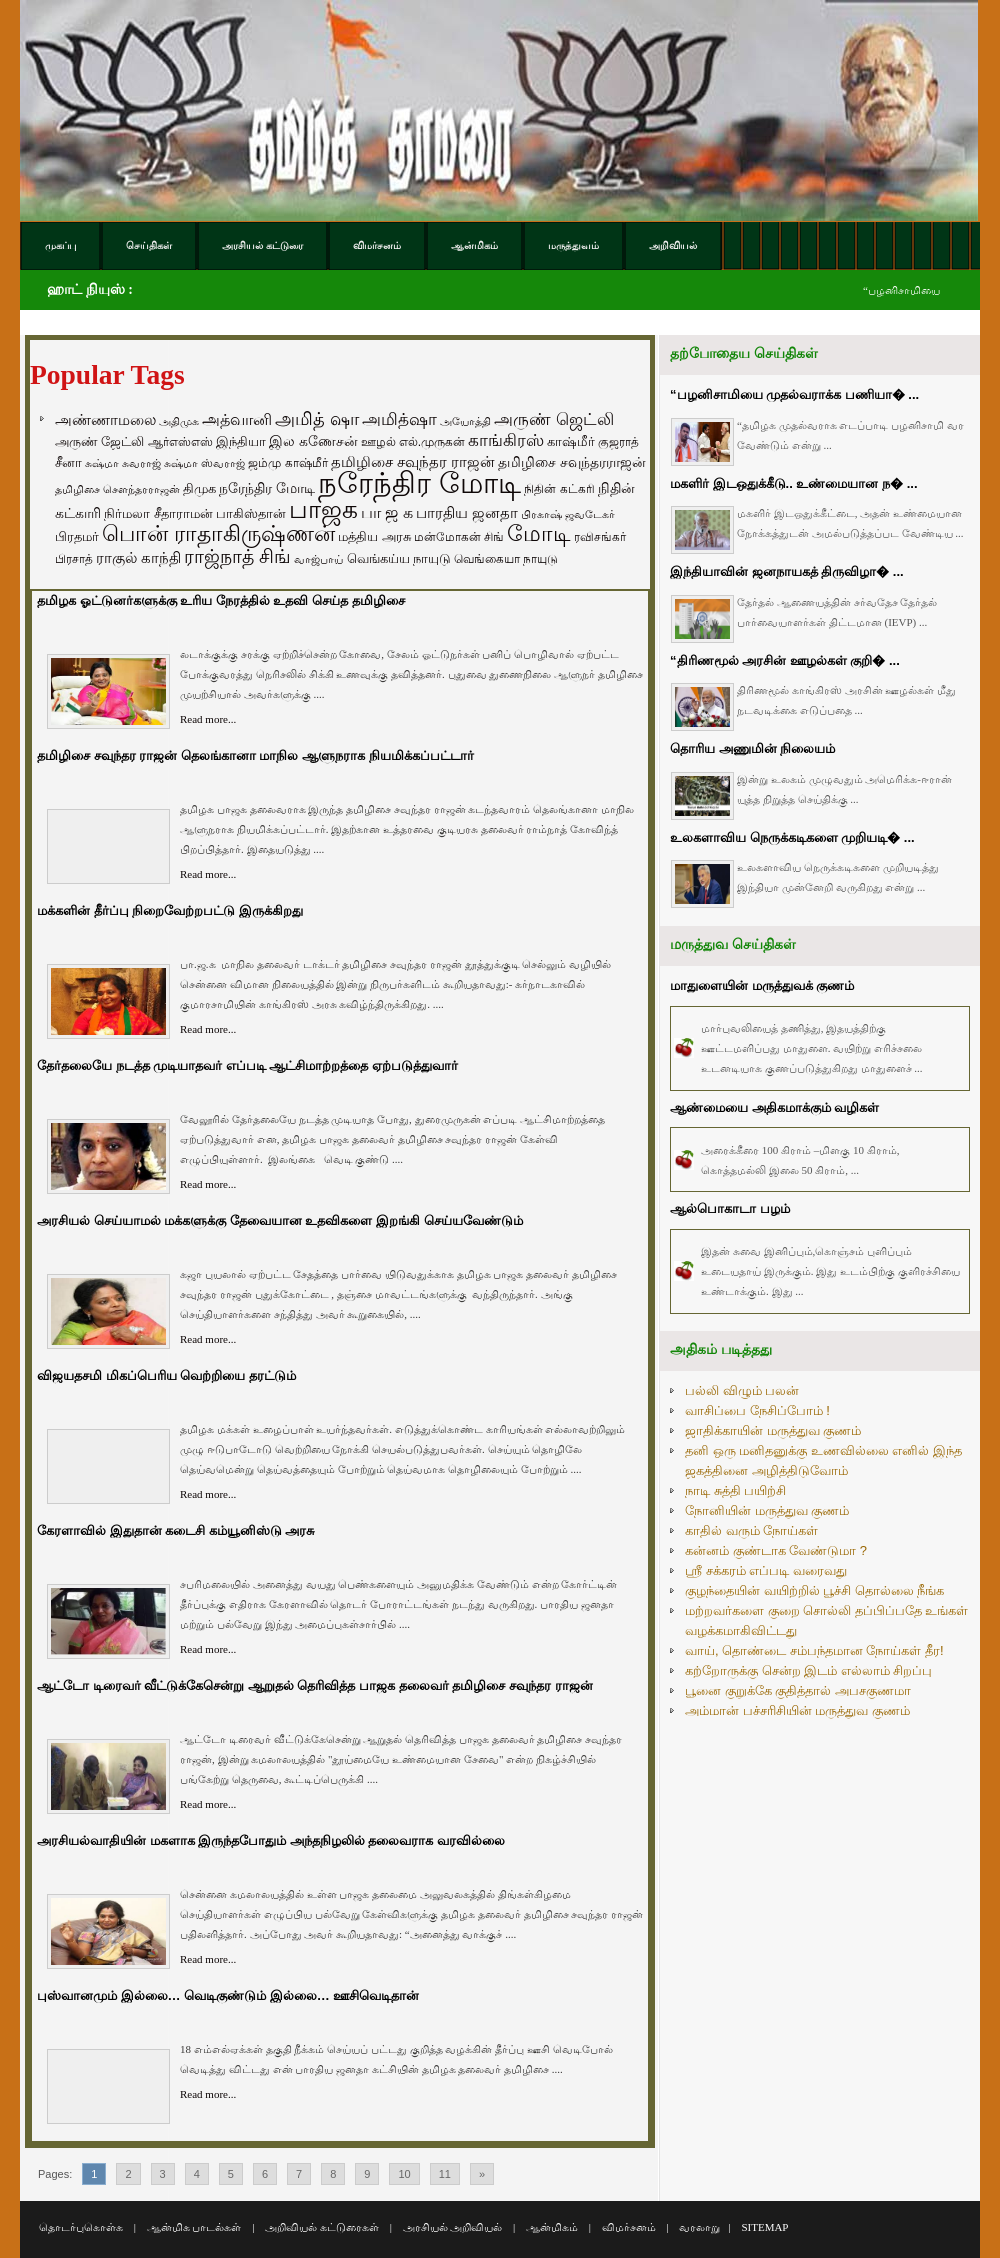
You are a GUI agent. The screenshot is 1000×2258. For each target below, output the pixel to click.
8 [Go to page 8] (333, 2174)
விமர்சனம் (629, 2227)
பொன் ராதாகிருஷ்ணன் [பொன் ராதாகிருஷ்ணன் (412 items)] (218, 534)
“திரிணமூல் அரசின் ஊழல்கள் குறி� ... (785, 660)
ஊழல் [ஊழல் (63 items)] (378, 442)
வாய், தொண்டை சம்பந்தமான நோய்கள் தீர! (814, 1650)
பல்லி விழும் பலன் (742, 1390)
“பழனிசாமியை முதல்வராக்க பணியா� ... (794, 394)
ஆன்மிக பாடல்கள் (194, 2227)
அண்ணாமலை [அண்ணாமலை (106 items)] (105, 420)
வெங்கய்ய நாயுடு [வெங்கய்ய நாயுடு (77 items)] (399, 558)
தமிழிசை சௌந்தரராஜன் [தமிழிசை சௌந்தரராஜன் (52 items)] (117, 489)
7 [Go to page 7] (299, 2174)
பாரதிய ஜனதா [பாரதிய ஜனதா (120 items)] (467, 512)
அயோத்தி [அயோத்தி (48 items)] (465, 421)
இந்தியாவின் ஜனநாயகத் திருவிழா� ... (787, 571)
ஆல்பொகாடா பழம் (730, 1208)
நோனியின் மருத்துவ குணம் (767, 1510)
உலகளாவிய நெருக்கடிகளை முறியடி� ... (792, 837)
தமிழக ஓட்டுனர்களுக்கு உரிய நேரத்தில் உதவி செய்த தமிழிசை (221, 600)
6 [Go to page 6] (265, 2174)
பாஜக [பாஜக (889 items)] (323, 509)
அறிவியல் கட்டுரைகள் (322, 2227)
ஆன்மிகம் (552, 2227)
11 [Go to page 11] (445, 2174)
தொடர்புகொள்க (81, 2227)
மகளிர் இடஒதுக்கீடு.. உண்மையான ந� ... (794, 483)
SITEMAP (764, 2227)
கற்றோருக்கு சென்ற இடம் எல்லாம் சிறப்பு (808, 1670)
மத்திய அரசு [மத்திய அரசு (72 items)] (374, 537)
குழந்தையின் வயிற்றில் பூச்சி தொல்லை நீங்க (814, 1590)
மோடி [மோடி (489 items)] (539, 533)
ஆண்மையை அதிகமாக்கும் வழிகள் (774, 1107)
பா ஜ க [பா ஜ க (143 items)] (387, 512)
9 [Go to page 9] (367, 2174)
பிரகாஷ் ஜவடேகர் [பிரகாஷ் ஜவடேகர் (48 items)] (568, 514)
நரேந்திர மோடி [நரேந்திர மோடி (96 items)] (267, 488)
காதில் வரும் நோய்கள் (751, 1530)
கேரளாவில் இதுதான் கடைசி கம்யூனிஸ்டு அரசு (175, 1530)
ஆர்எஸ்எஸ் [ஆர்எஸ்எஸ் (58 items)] (180, 441)
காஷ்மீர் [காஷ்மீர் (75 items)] (571, 441)
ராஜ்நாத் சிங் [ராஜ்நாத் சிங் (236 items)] (237, 556)
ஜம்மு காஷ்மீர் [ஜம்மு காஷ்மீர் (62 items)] (287, 463)
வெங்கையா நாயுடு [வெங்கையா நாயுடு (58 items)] (506, 558)
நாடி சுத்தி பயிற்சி (735, 1490)
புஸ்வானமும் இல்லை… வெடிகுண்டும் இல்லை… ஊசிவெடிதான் (228, 1995)
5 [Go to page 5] (231, 2174)
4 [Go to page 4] (197, 2174)
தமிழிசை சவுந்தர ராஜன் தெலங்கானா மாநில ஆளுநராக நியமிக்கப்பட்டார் (255, 755)
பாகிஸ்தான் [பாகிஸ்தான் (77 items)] (251, 513)
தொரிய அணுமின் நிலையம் (752, 748)
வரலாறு (699, 2227)
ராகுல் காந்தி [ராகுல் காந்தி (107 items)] (138, 558)
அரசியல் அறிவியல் (453, 2227)
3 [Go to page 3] (163, 2174)
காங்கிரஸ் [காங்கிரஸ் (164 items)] (506, 440)
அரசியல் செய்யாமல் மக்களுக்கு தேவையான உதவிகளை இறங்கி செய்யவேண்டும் (280, 1220)
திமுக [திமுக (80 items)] (199, 488)
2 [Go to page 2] (128, 2174)
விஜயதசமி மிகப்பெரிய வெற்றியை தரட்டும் (166, 1375)
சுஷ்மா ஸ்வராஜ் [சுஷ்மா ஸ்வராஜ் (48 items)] (204, 463)
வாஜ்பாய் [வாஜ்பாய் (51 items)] (318, 559)
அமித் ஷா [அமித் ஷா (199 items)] (317, 419)
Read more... (208, 719)
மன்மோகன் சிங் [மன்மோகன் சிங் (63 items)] (459, 537)
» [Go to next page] (482, 2174)
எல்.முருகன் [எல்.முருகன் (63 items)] (432, 442)
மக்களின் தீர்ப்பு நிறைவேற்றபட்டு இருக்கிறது (170, 910)
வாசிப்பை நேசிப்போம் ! (757, 1410)
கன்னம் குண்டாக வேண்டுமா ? (776, 1550)
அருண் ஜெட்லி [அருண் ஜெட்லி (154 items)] (554, 419)
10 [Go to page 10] (404, 2174)
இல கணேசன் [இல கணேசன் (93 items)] (313, 441)
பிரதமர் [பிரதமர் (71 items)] (77, 537)
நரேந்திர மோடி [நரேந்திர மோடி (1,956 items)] (419, 482)
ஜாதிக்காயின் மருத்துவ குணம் (773, 1430)
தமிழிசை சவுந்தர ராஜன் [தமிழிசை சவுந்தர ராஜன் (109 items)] (413, 462)
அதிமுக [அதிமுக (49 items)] (179, 421)
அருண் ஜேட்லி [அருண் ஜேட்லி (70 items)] (99, 442)
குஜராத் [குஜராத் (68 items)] (618, 442)
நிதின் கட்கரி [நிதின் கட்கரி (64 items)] (559, 489)
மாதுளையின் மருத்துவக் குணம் (762, 985)
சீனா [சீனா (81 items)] (68, 462)
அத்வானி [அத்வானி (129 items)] (237, 419)
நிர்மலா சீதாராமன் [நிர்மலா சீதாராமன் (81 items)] (158, 513)
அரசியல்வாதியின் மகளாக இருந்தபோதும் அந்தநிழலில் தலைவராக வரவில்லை (271, 1840)
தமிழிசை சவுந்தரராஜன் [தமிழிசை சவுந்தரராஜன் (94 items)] (572, 462)
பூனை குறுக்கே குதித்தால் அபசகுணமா (798, 1690)
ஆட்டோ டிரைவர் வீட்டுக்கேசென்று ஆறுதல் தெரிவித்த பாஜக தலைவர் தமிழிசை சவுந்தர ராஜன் (315, 1685)
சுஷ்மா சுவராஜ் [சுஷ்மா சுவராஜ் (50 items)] (123, 463)
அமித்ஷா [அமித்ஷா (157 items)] (399, 419)
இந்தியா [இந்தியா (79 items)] (241, 441)
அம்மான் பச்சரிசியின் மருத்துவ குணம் (797, 1710)
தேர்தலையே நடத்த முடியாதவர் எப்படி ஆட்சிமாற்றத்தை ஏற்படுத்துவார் (247, 1065)
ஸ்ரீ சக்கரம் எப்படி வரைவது (766, 1570)
